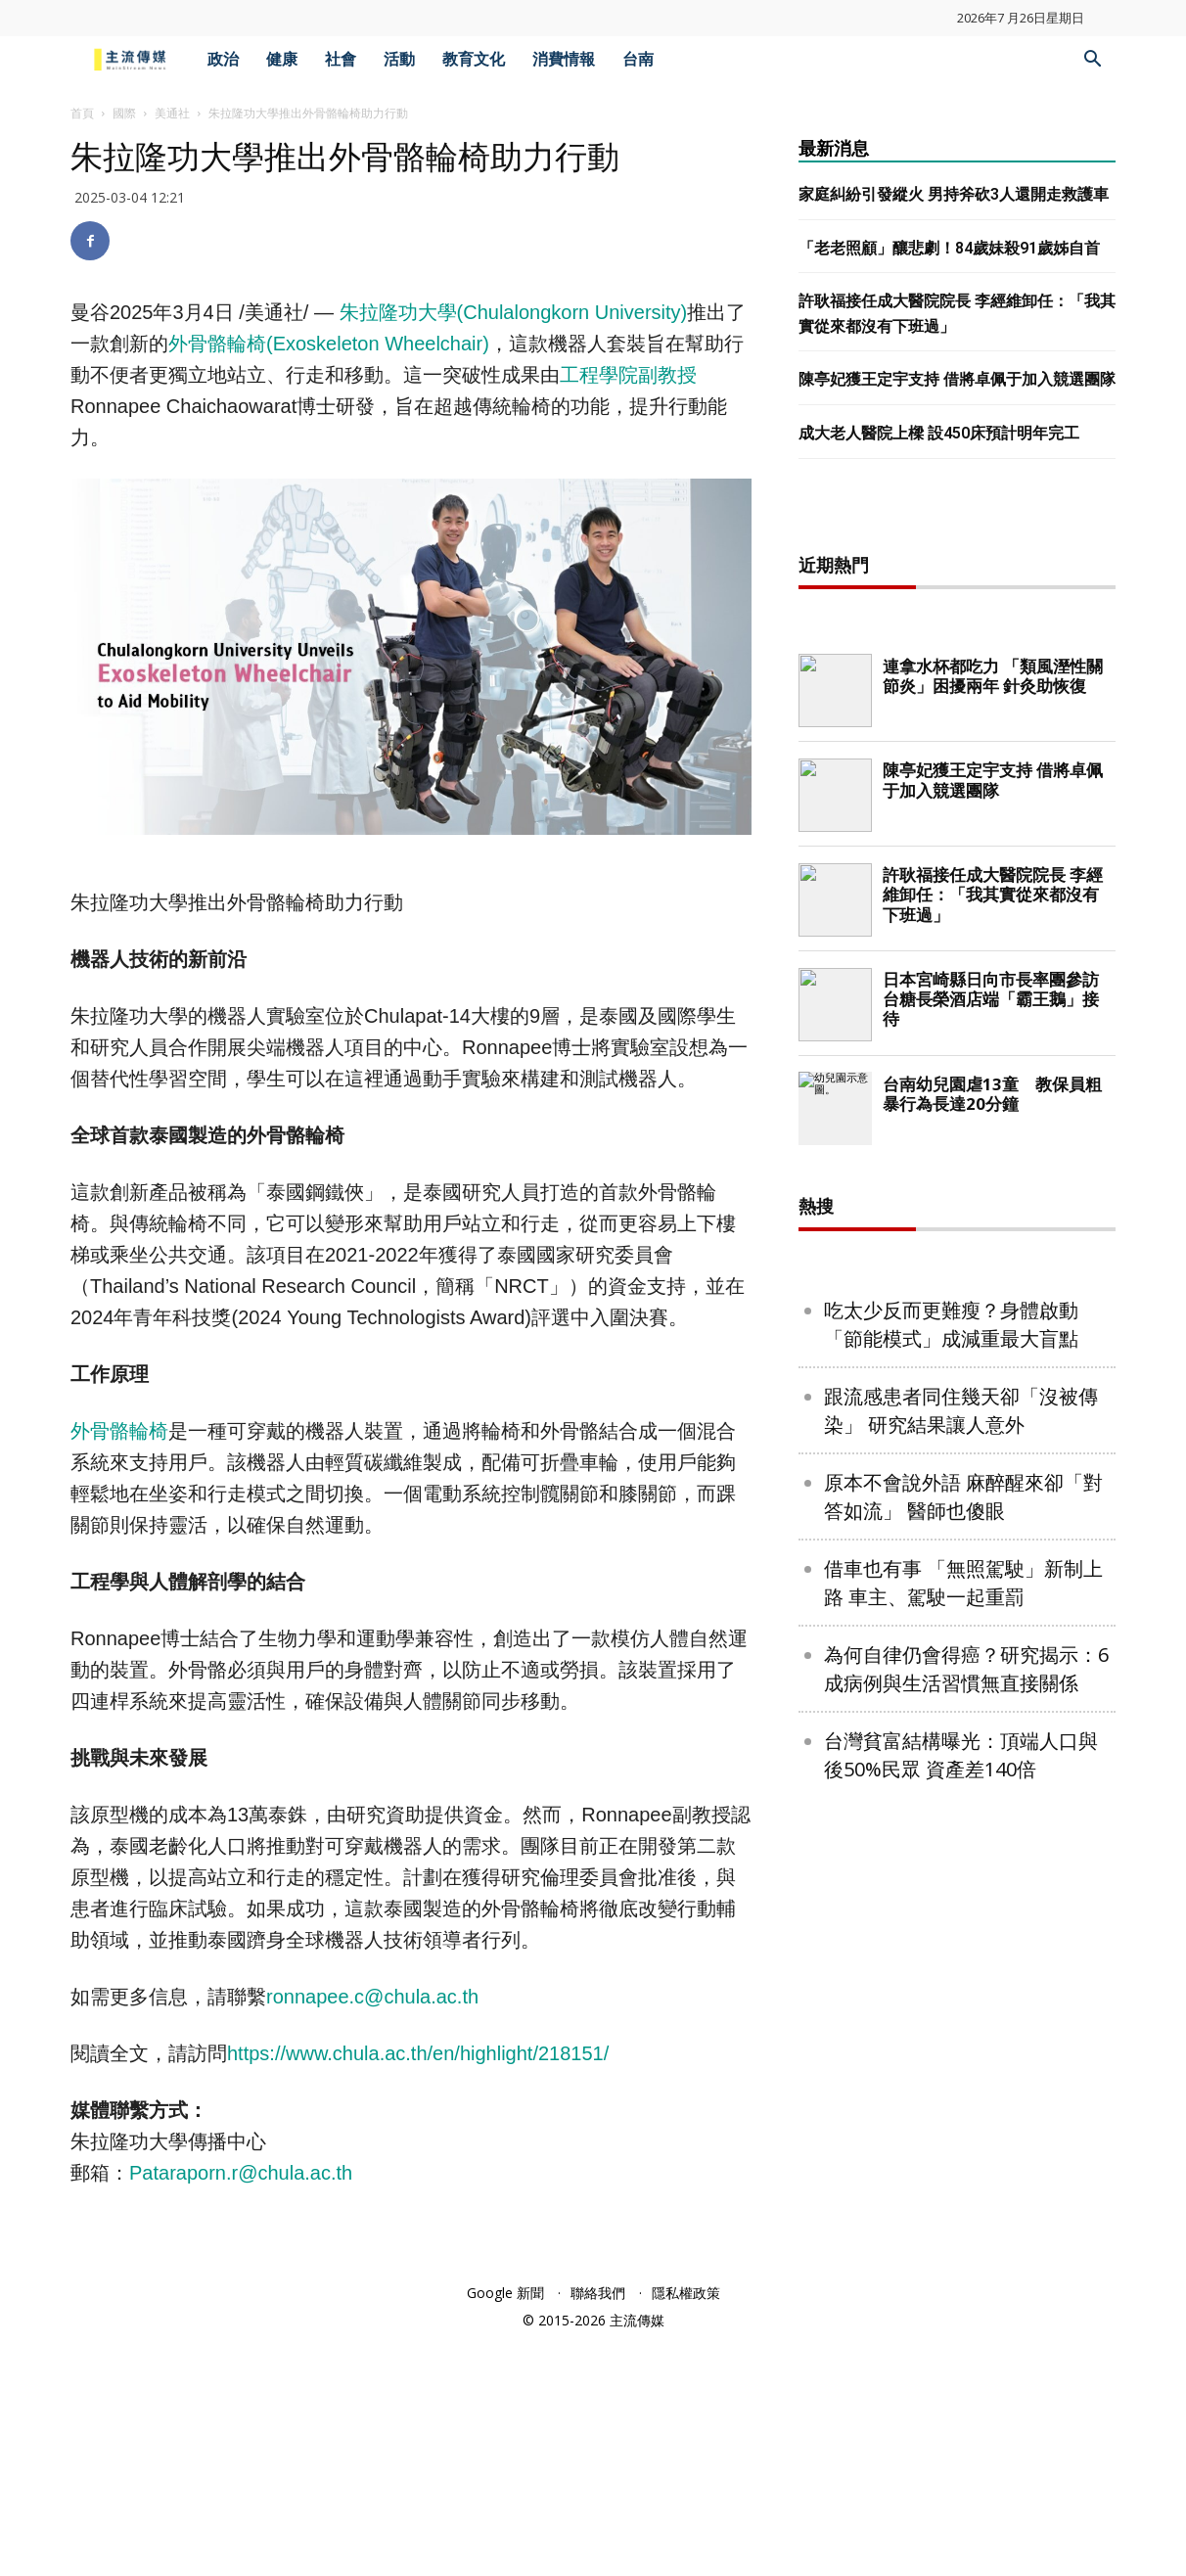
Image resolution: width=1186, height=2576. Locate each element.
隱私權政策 (686, 2528)
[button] (1092, 61)
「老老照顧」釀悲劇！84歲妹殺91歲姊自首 (949, 248)
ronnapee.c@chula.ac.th (372, 1996)
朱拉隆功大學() (514, 312)
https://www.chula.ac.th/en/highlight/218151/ (418, 2053)
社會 (340, 59)
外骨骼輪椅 (119, 1431)
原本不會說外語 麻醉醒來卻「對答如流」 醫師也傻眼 (963, 2127)
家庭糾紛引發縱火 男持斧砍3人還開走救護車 (953, 194)
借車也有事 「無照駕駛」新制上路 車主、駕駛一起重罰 (963, 2213)
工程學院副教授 (628, 375)
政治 (223, 59)
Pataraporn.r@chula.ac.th (240, 2173)
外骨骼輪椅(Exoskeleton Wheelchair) (328, 343)
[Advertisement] (957, 827)
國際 (124, 113)
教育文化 (473, 59)
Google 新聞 (505, 2528)
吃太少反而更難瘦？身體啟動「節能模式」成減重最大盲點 (951, 1955)
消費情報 (563, 59)
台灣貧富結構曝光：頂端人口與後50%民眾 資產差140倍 (961, 2386)
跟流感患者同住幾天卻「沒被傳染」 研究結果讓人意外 (961, 2041)
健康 (281, 59)
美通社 (172, 113)
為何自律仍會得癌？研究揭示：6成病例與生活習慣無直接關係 (966, 2300)
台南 (638, 59)
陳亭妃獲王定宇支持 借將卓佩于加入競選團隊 (957, 379)
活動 (399, 59)
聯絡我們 (597, 2528)
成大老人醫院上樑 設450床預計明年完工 (938, 433)
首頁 (82, 113)
